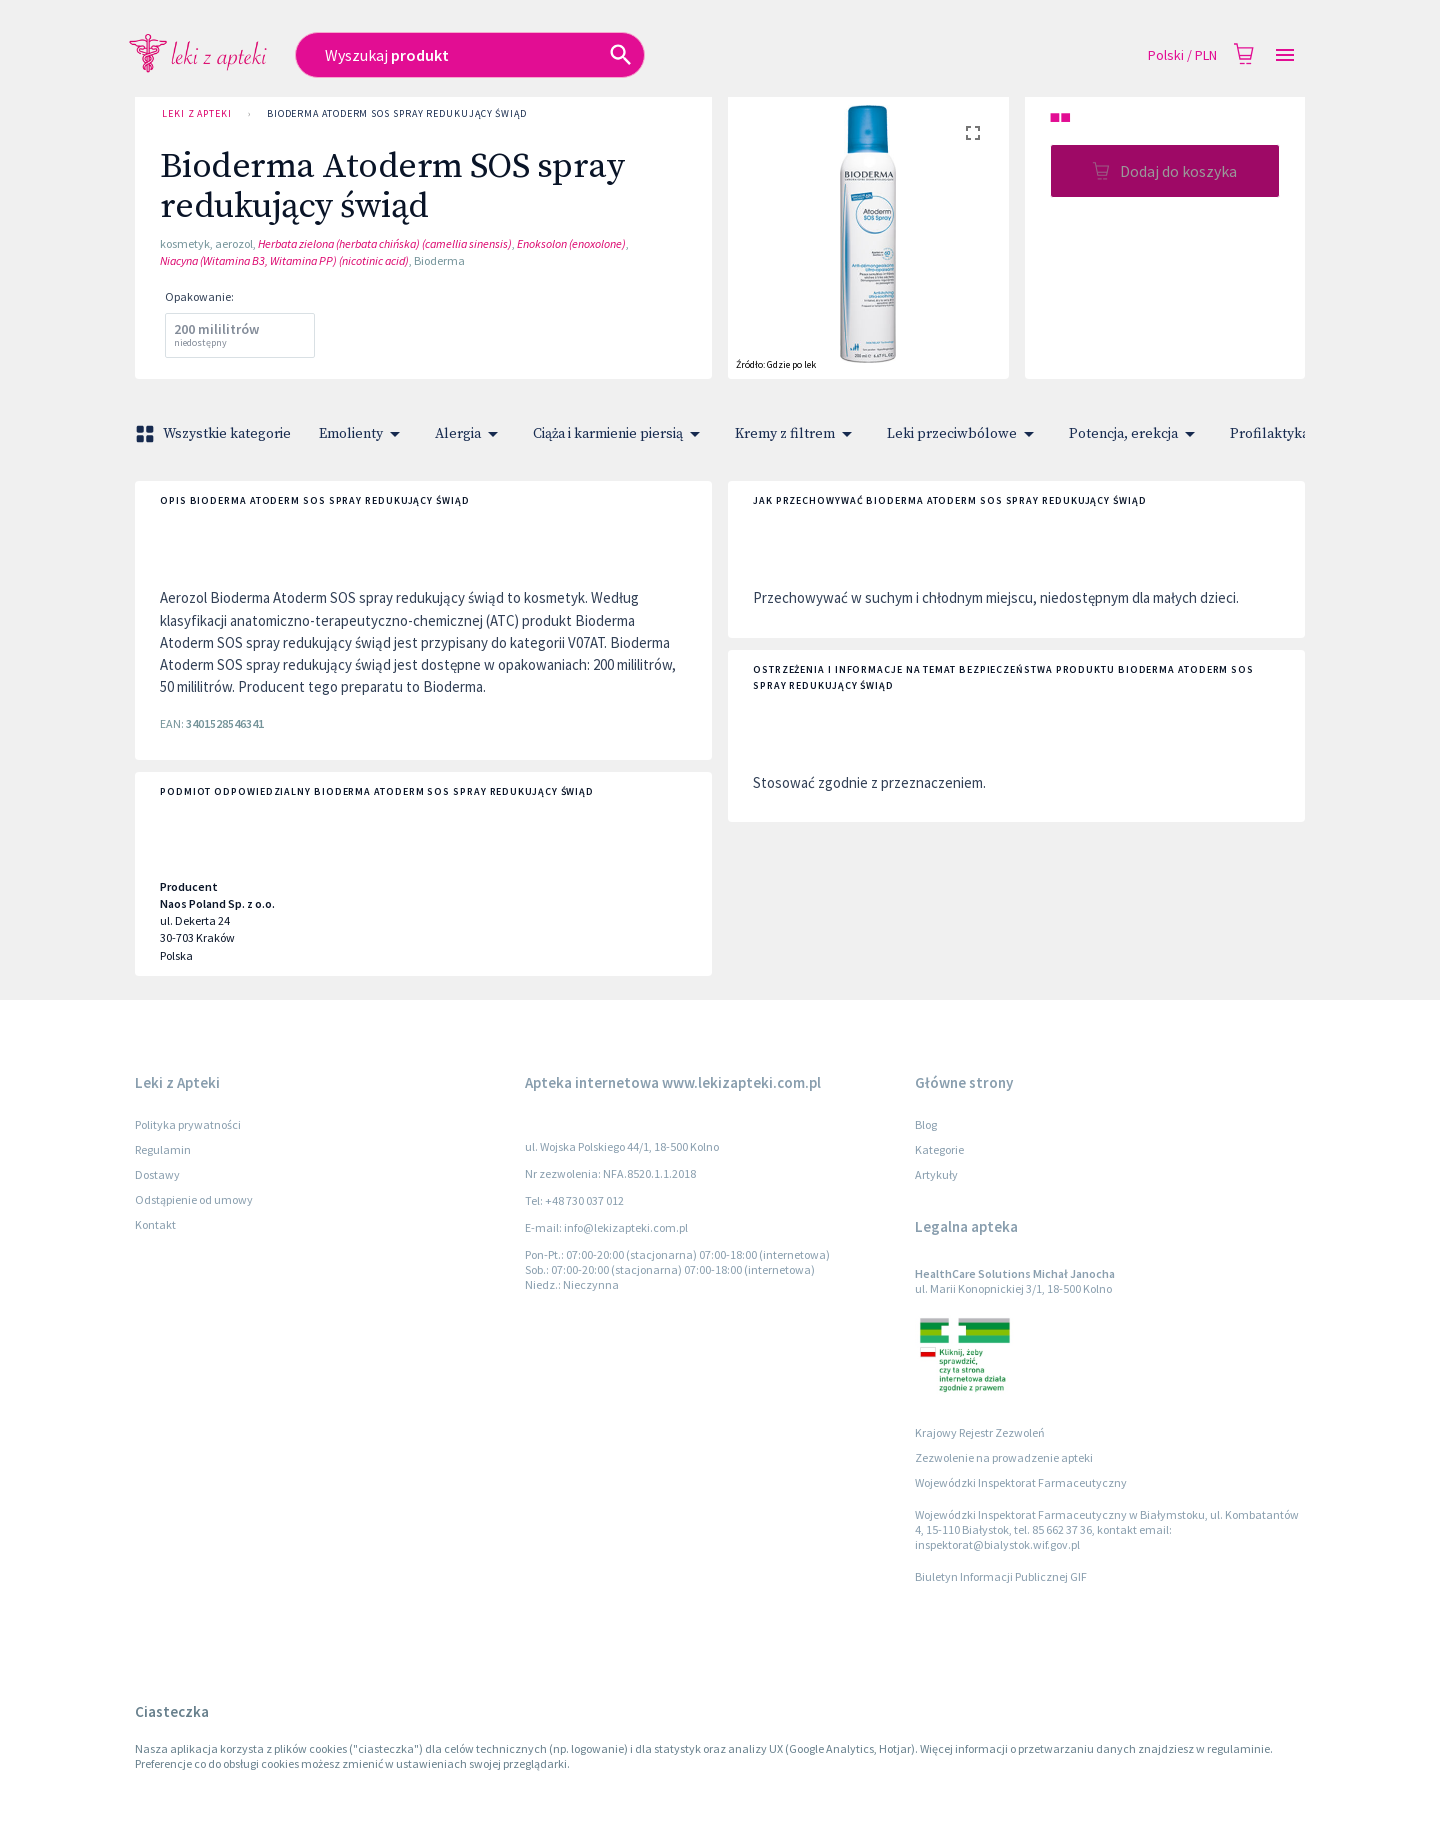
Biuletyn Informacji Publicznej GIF (1001, 1576)
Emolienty (363, 434)
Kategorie (939, 1149)
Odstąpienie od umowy (194, 1199)
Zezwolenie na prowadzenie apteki (1004, 1457)
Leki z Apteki (197, 114)
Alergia (470, 434)
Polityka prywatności (188, 1124)
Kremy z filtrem (797, 434)
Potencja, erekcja (1135, 434)
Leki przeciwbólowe (964, 434)
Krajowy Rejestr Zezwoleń (980, 1432)
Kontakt (155, 1224)
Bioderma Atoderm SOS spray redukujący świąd (397, 114)
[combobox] (576, 55)
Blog (926, 1124)
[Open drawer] (1285, 55)
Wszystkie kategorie (215, 434)
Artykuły (936, 1174)
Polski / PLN (1182, 55)
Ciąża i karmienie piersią (620, 434)
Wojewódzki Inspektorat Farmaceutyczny (1021, 1482)
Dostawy (157, 1174)
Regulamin (163, 1149)
